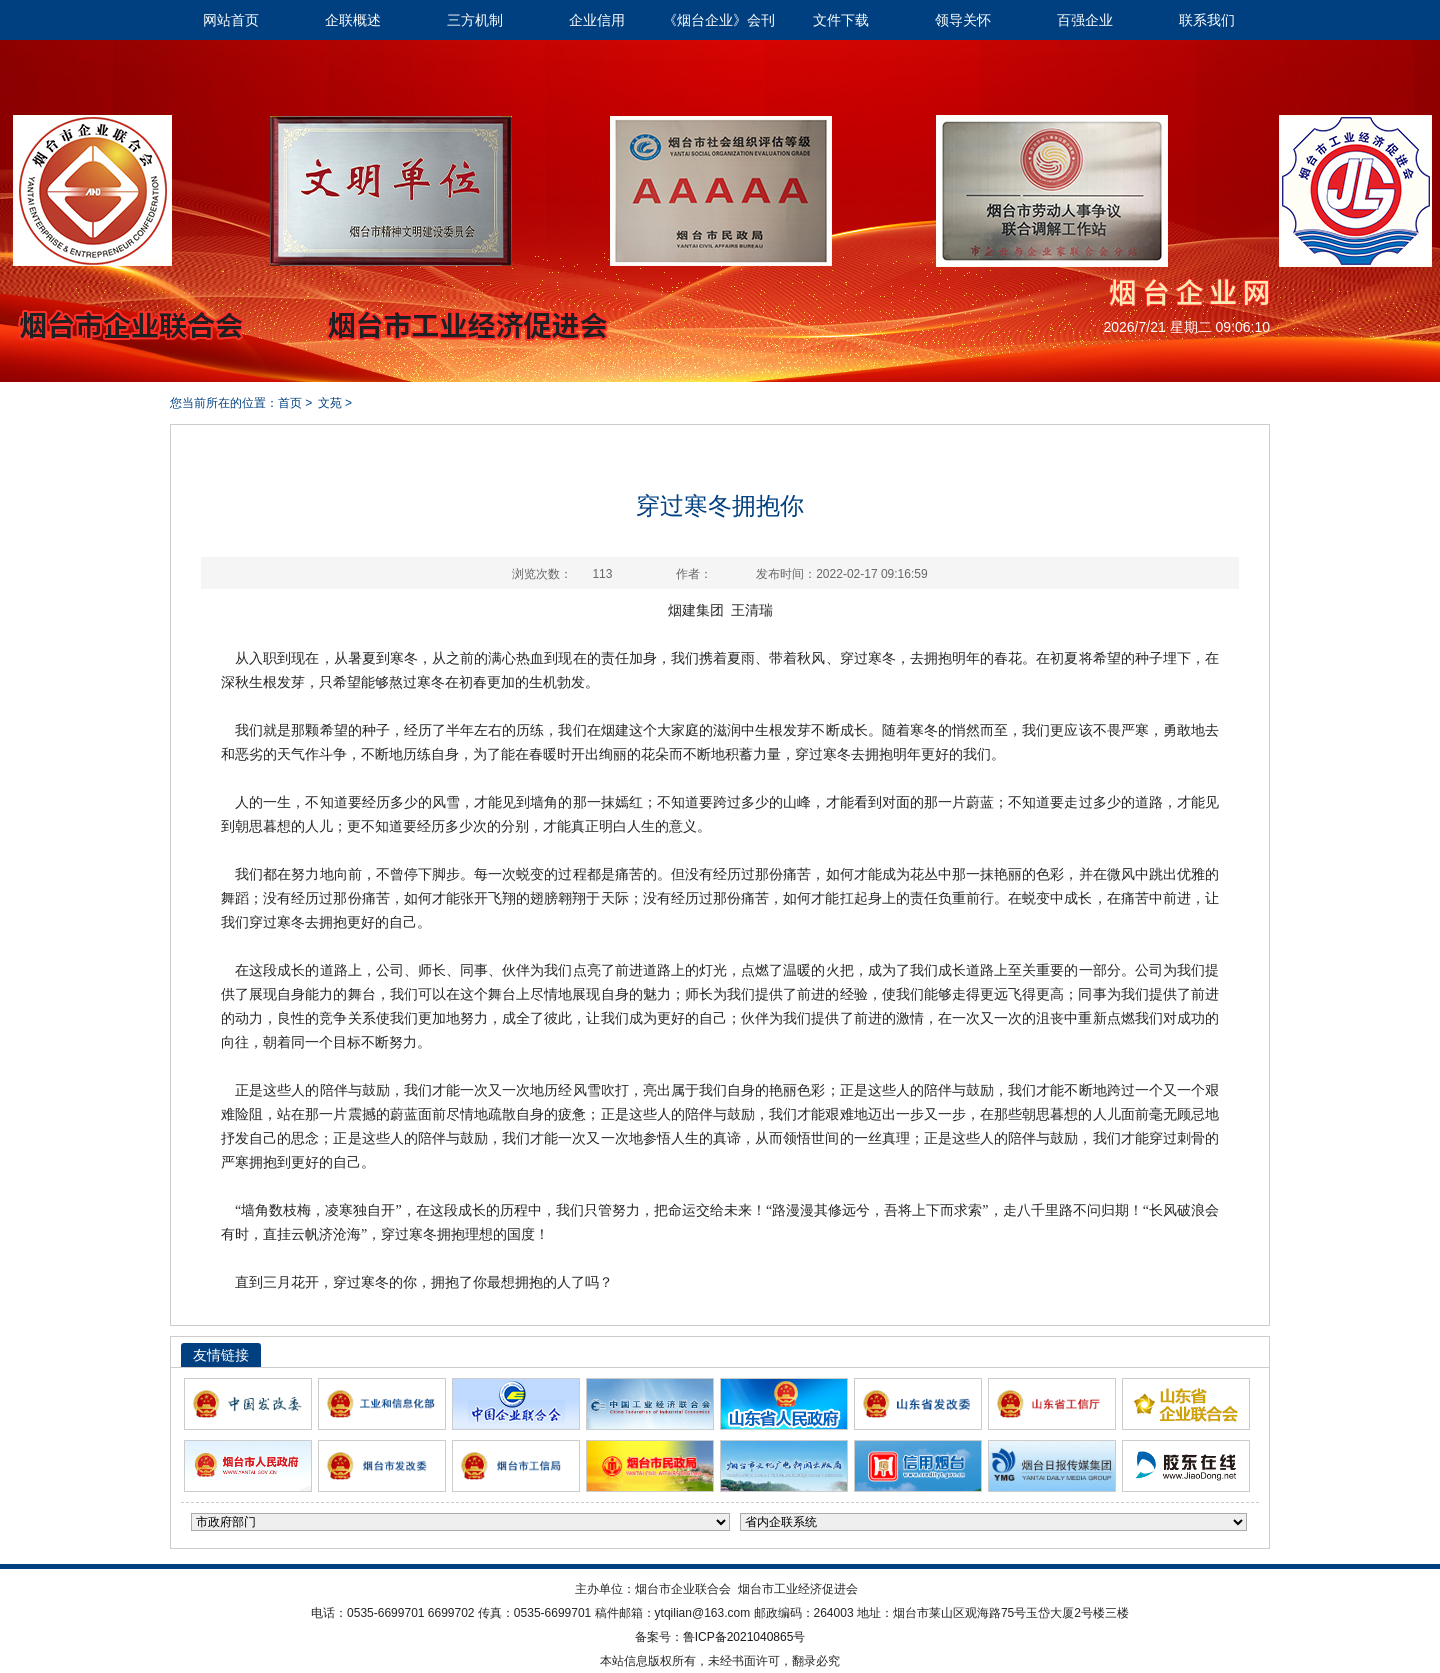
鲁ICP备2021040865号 (744, 1637)
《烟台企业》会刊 (719, 20)
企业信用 (597, 20)
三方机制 (475, 20)
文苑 (330, 403)
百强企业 (1085, 20)
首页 (290, 403)
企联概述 (353, 20)
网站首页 (231, 20)
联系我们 (1207, 20)
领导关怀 (963, 20)
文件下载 (841, 20)
